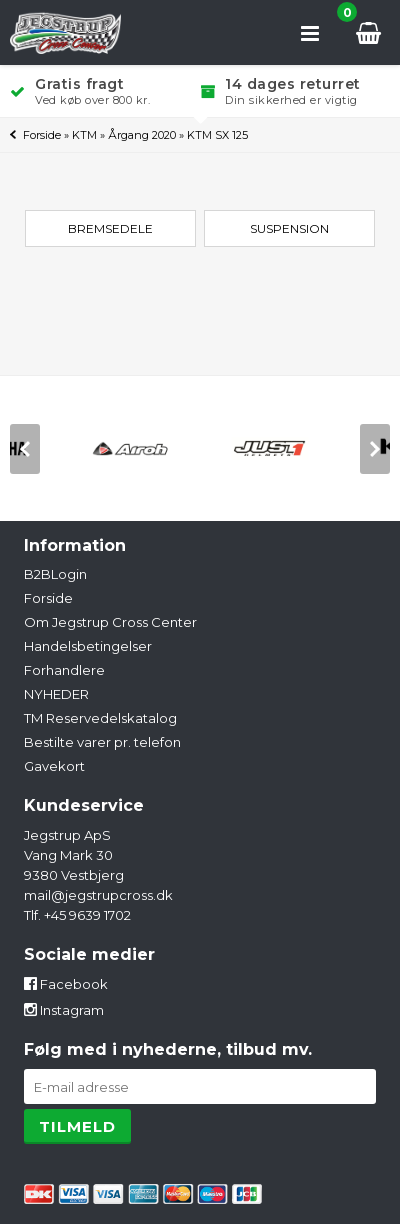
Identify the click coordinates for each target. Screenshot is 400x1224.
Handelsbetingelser (88, 646)
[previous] (25, 449)
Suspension (289, 228)
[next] (375, 449)
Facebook (66, 984)
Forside (42, 135)
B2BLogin (55, 574)
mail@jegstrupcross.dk (98, 895)
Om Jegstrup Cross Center (110, 622)
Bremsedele (110, 228)
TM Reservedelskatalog (100, 718)
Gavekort (54, 766)
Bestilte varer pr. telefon (102, 742)
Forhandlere (64, 670)
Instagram (64, 1010)
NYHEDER (56, 694)
